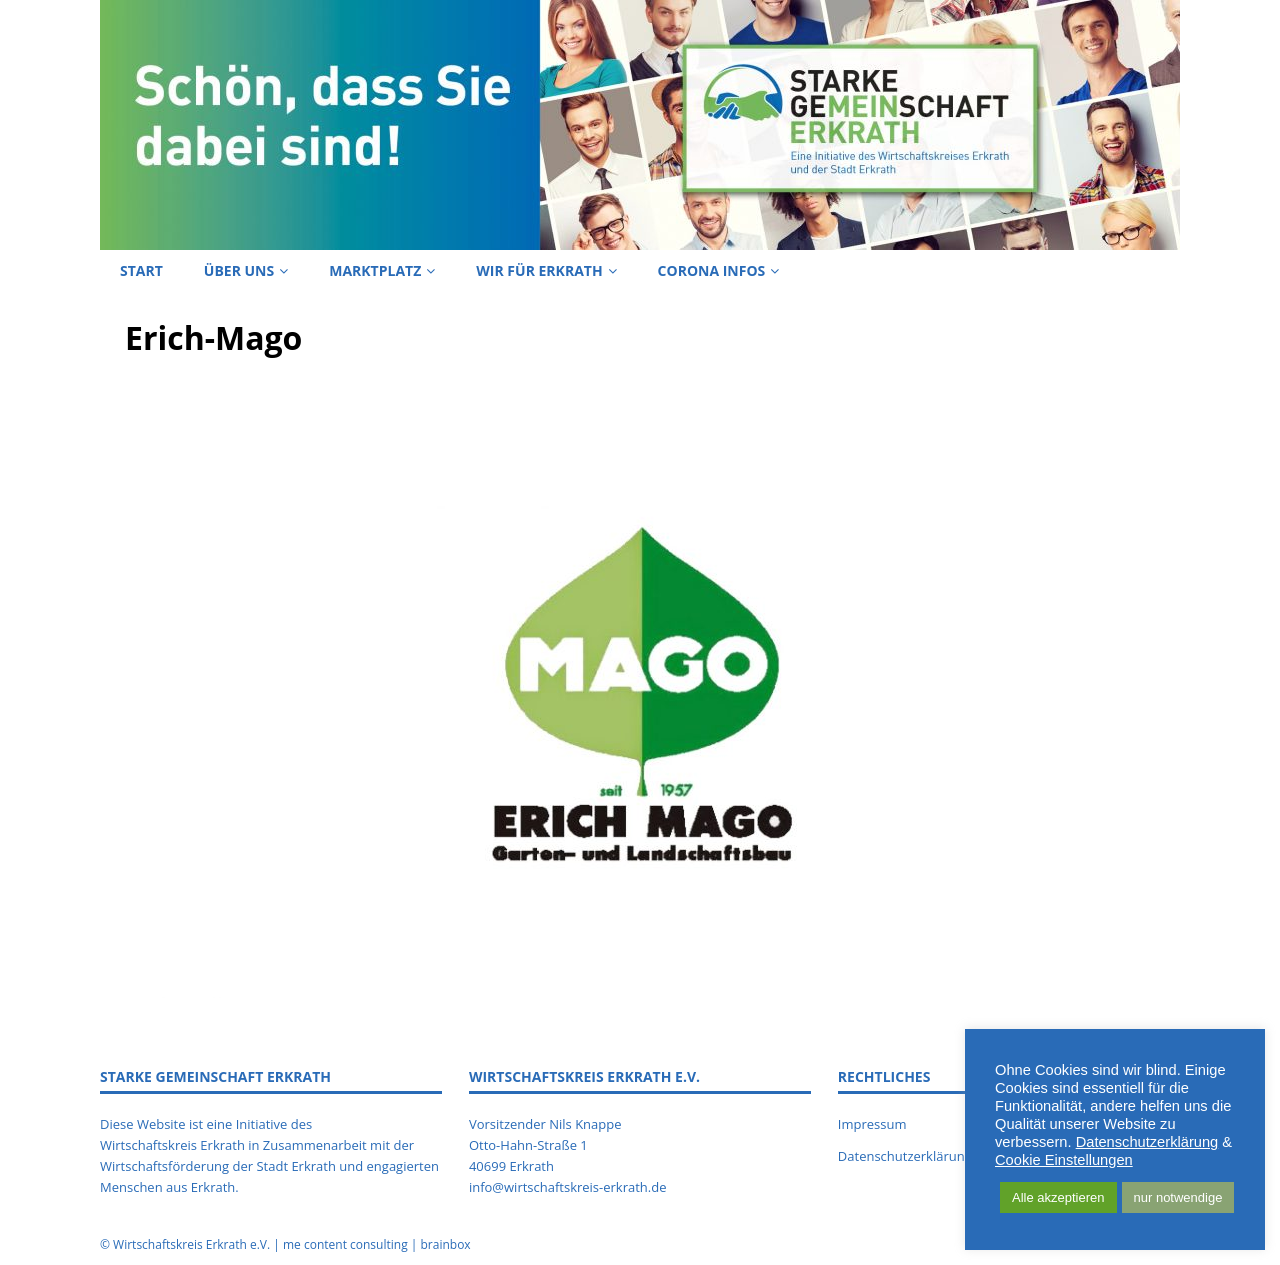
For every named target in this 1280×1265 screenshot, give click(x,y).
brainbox (445, 1244)
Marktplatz (375, 270)
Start (141, 270)
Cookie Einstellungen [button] (1064, 1160)
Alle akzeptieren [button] (1058, 1197)
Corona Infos (712, 270)
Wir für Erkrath (539, 270)
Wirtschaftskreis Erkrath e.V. (191, 1244)
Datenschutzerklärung (1147, 1142)
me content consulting (345, 1244)
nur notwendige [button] (1178, 1197)
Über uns (239, 270)
